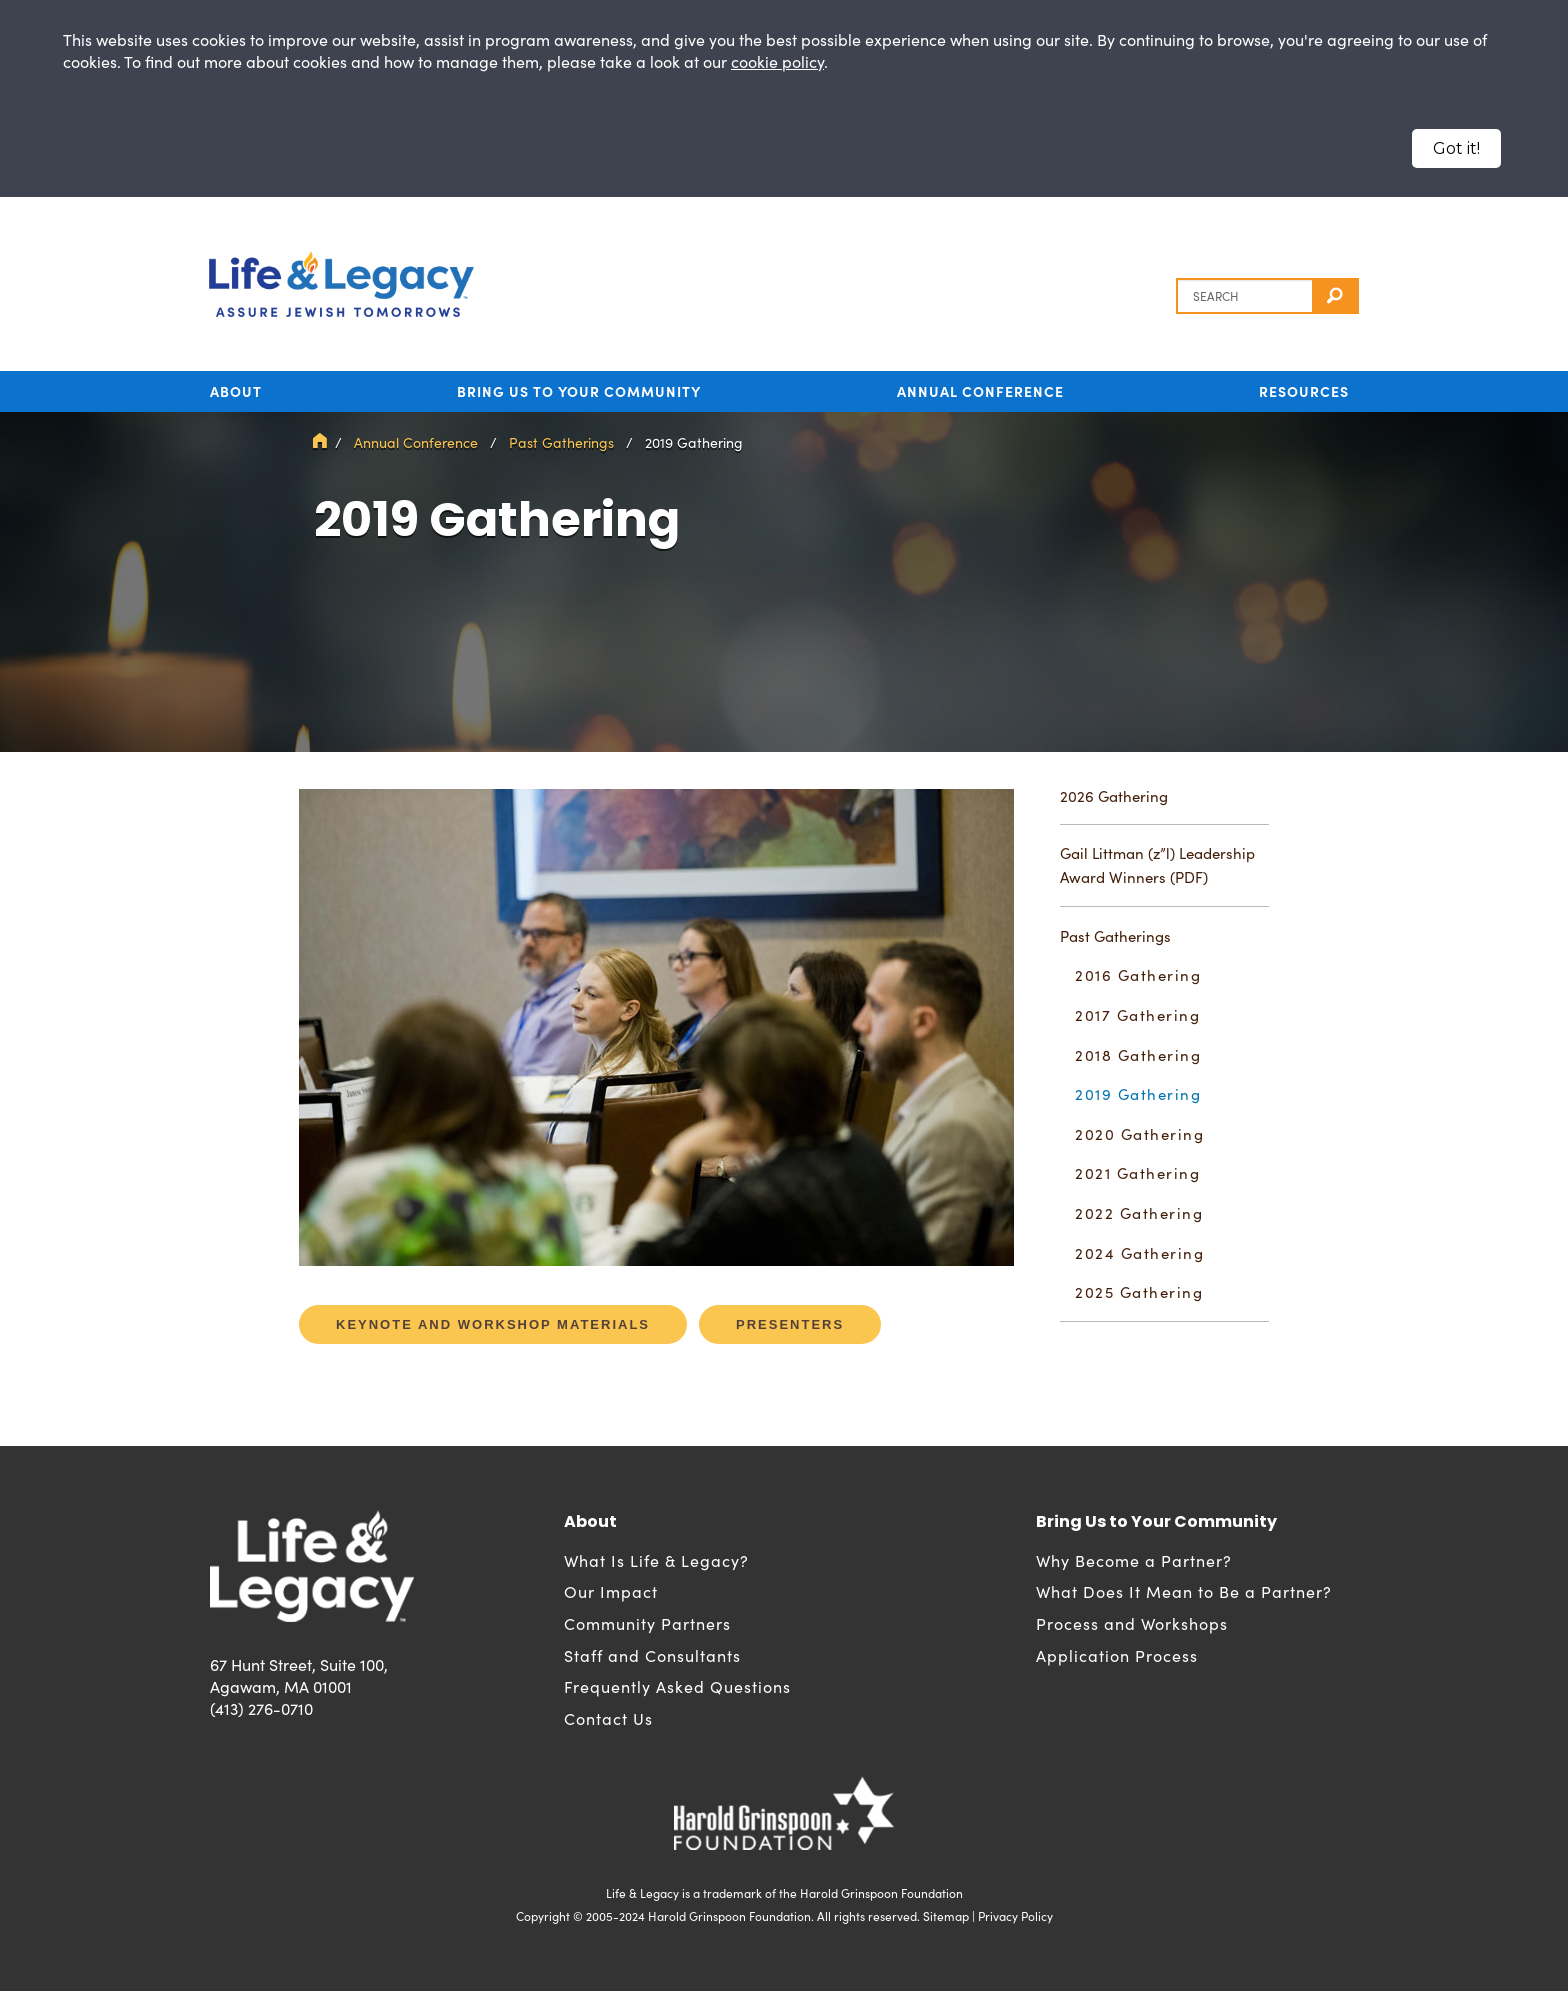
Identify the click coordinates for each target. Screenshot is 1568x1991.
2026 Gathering (1114, 796)
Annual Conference (980, 391)
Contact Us (608, 1718)
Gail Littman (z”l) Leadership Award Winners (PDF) (1157, 865)
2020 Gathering (1139, 1134)
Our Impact (611, 1591)
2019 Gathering (1138, 1094)
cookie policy (777, 61)
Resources (1304, 391)
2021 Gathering (1137, 1173)
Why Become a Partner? (1134, 1560)
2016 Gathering (1138, 975)
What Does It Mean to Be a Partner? (1184, 1591)
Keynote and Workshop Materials (493, 1324)
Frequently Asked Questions (677, 1686)
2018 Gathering (1138, 1055)
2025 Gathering (1139, 1292)
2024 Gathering (1139, 1253)
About (236, 391)
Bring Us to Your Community (579, 391)
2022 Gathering (1139, 1213)
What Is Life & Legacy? (656, 1560)
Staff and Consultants (652, 1655)
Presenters (790, 1324)
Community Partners (647, 1623)
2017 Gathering (1137, 1015)
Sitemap (946, 1916)
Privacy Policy (1015, 1916)
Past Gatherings (561, 442)
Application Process (1117, 1655)
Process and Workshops (1132, 1623)
